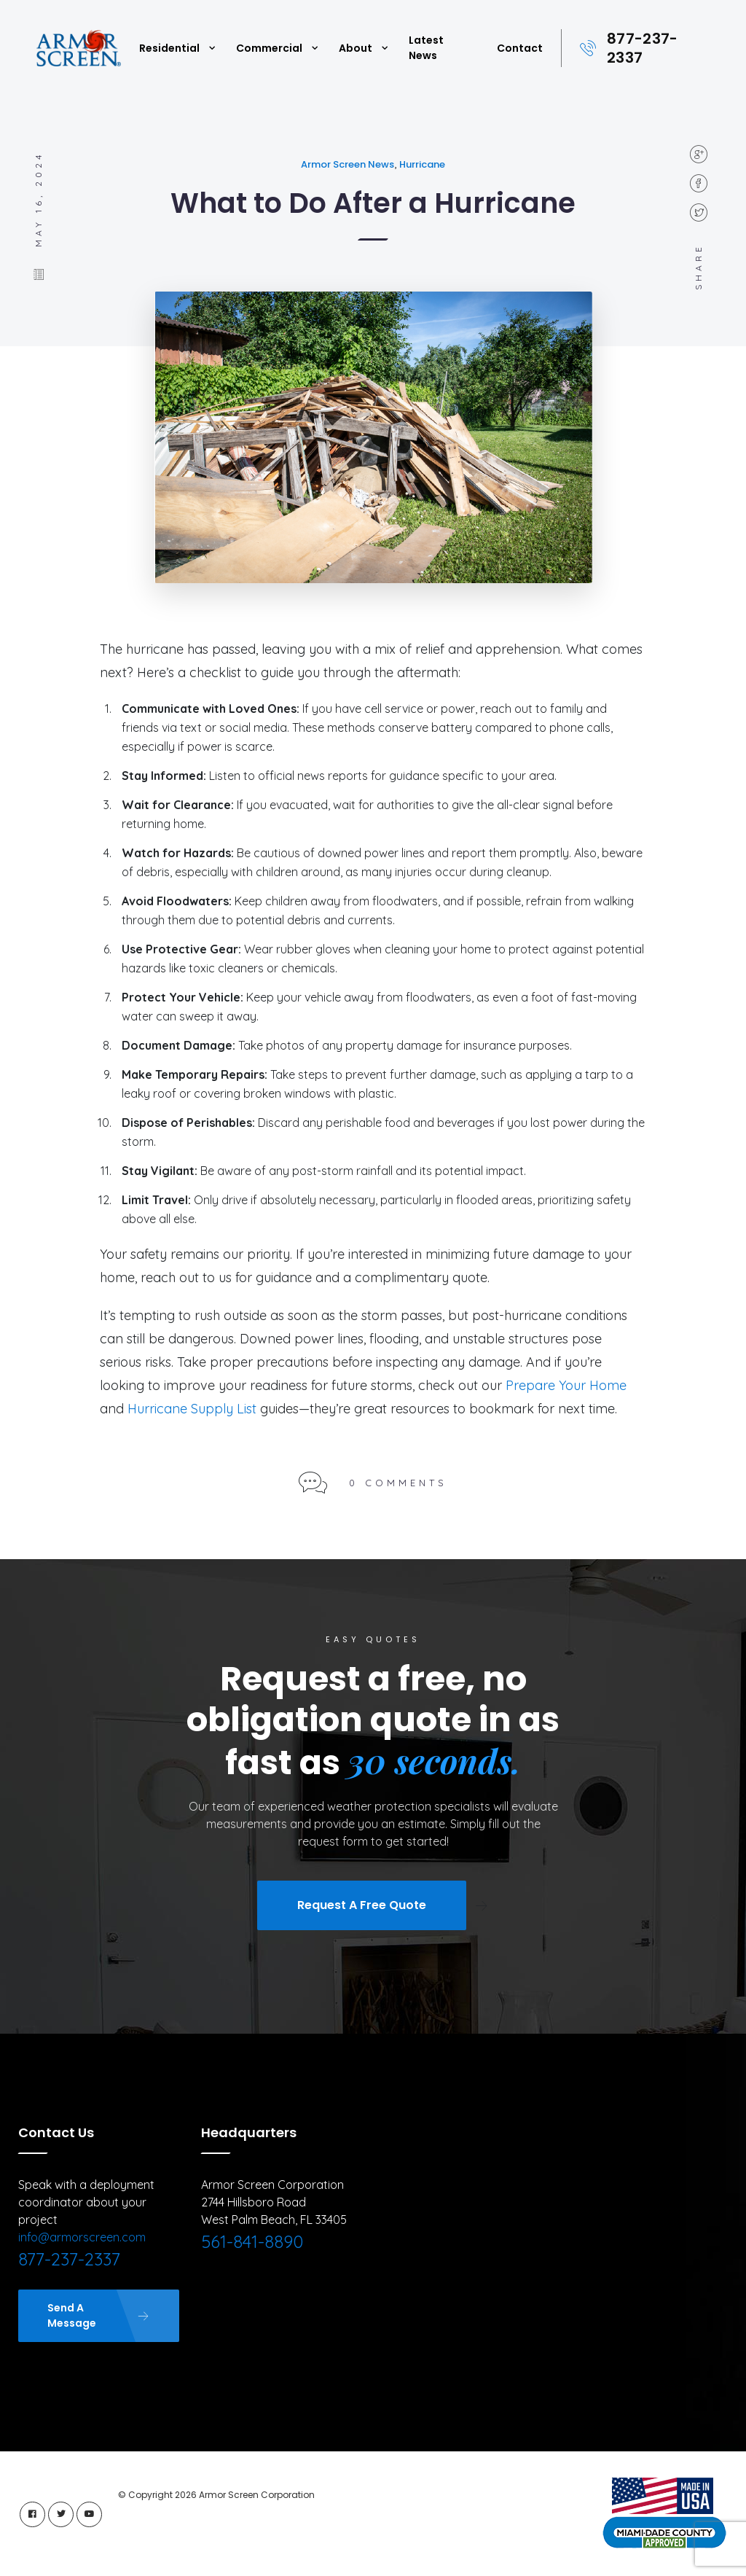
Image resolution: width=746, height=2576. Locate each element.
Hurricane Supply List (191, 1408)
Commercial (269, 48)
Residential (169, 48)
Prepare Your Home (566, 1385)
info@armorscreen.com (82, 2237)
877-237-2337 (642, 48)
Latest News (426, 48)
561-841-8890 (252, 2241)
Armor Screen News (347, 164)
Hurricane (422, 164)
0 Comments (398, 1482)
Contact (520, 48)
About (355, 48)
